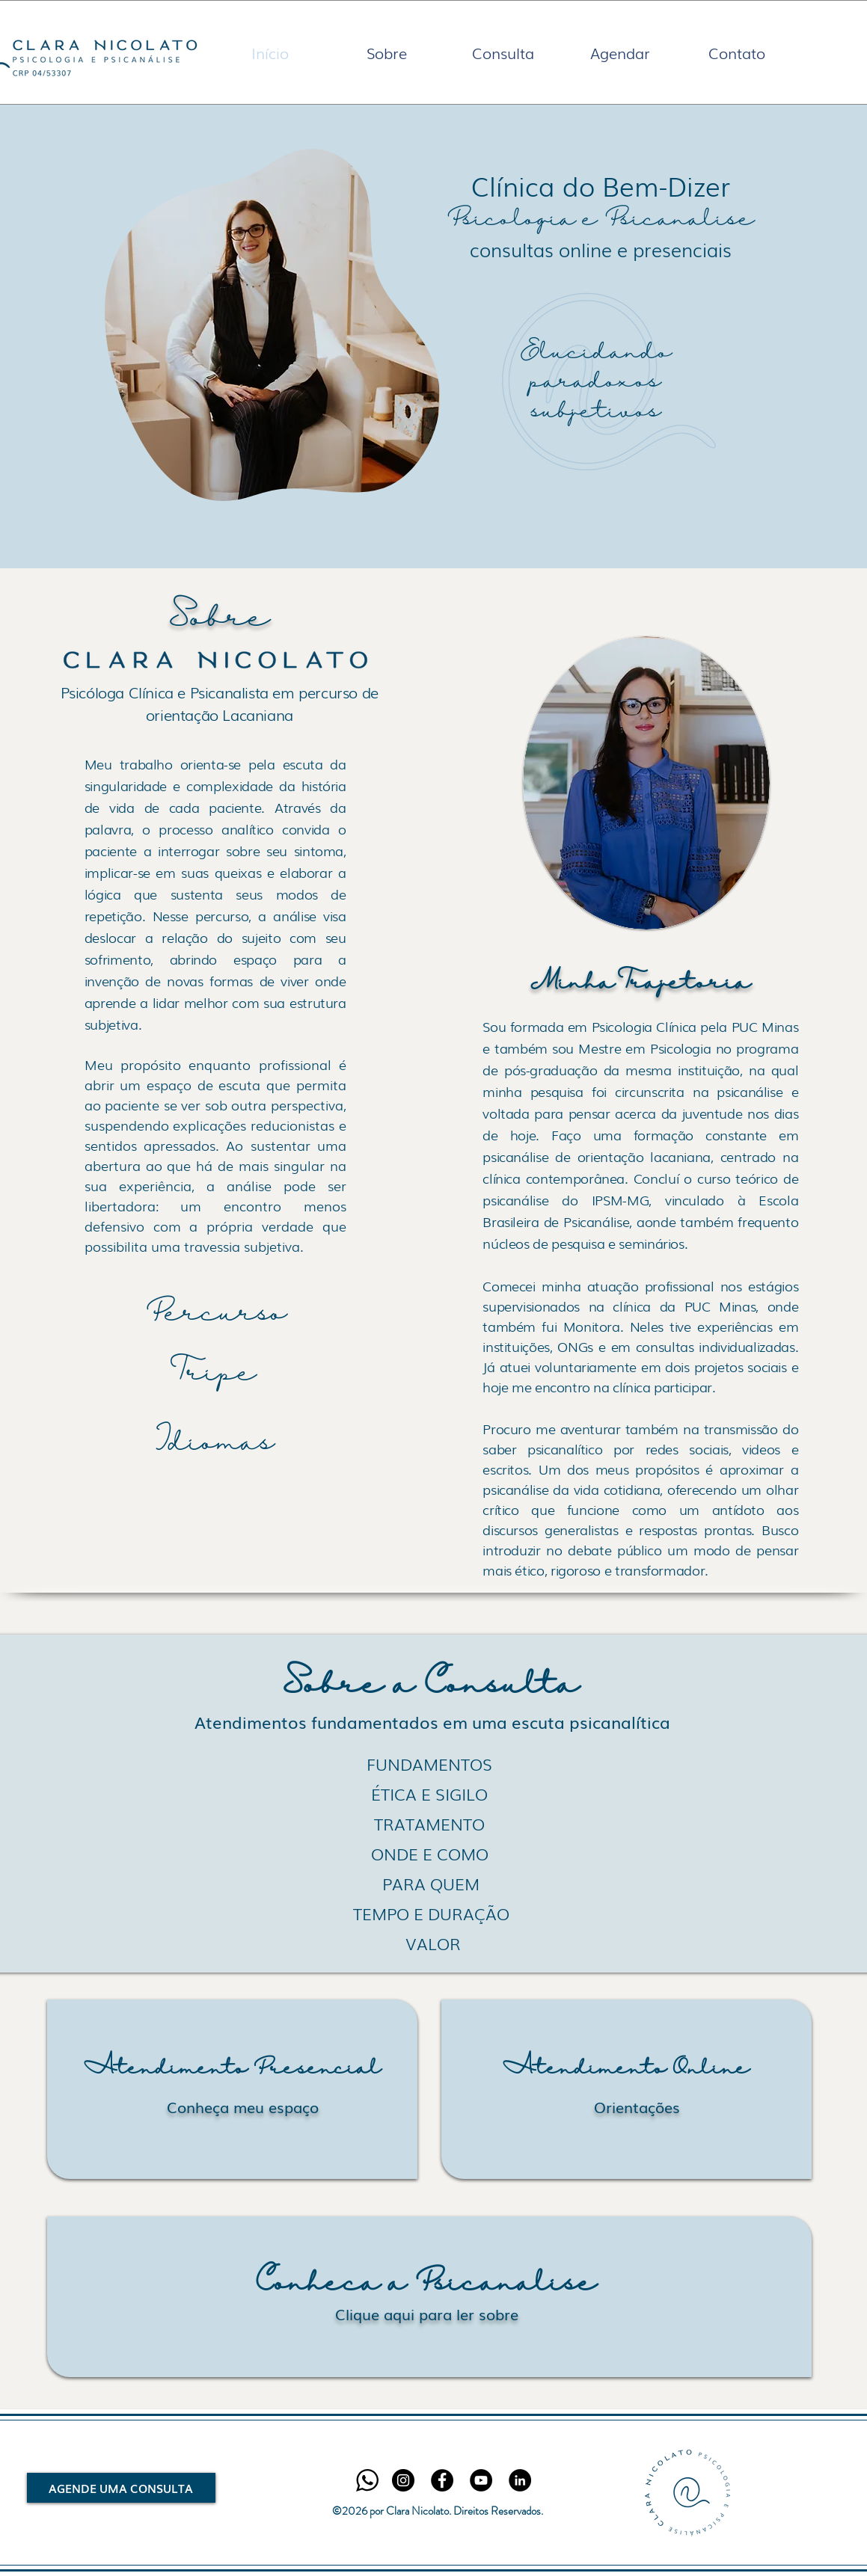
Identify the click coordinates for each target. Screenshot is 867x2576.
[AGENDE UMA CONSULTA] (121, 2488)
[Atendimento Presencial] (232, 2069)
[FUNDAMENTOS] (430, 1764)
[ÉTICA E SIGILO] (430, 1794)
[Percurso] (216, 1314)
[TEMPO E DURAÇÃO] (431, 1913)
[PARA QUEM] (431, 1884)
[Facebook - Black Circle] (442, 2480)
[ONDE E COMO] (430, 1854)
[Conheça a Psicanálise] (427, 2284)
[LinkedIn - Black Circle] (520, 2480)
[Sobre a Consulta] (430, 1685)
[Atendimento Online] (626, 2069)
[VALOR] (433, 1943)
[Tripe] (216, 1374)
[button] (386, 52)
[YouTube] (481, 2480)
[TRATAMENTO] (430, 1824)
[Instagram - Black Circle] (403, 2480)
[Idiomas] (215, 1443)
